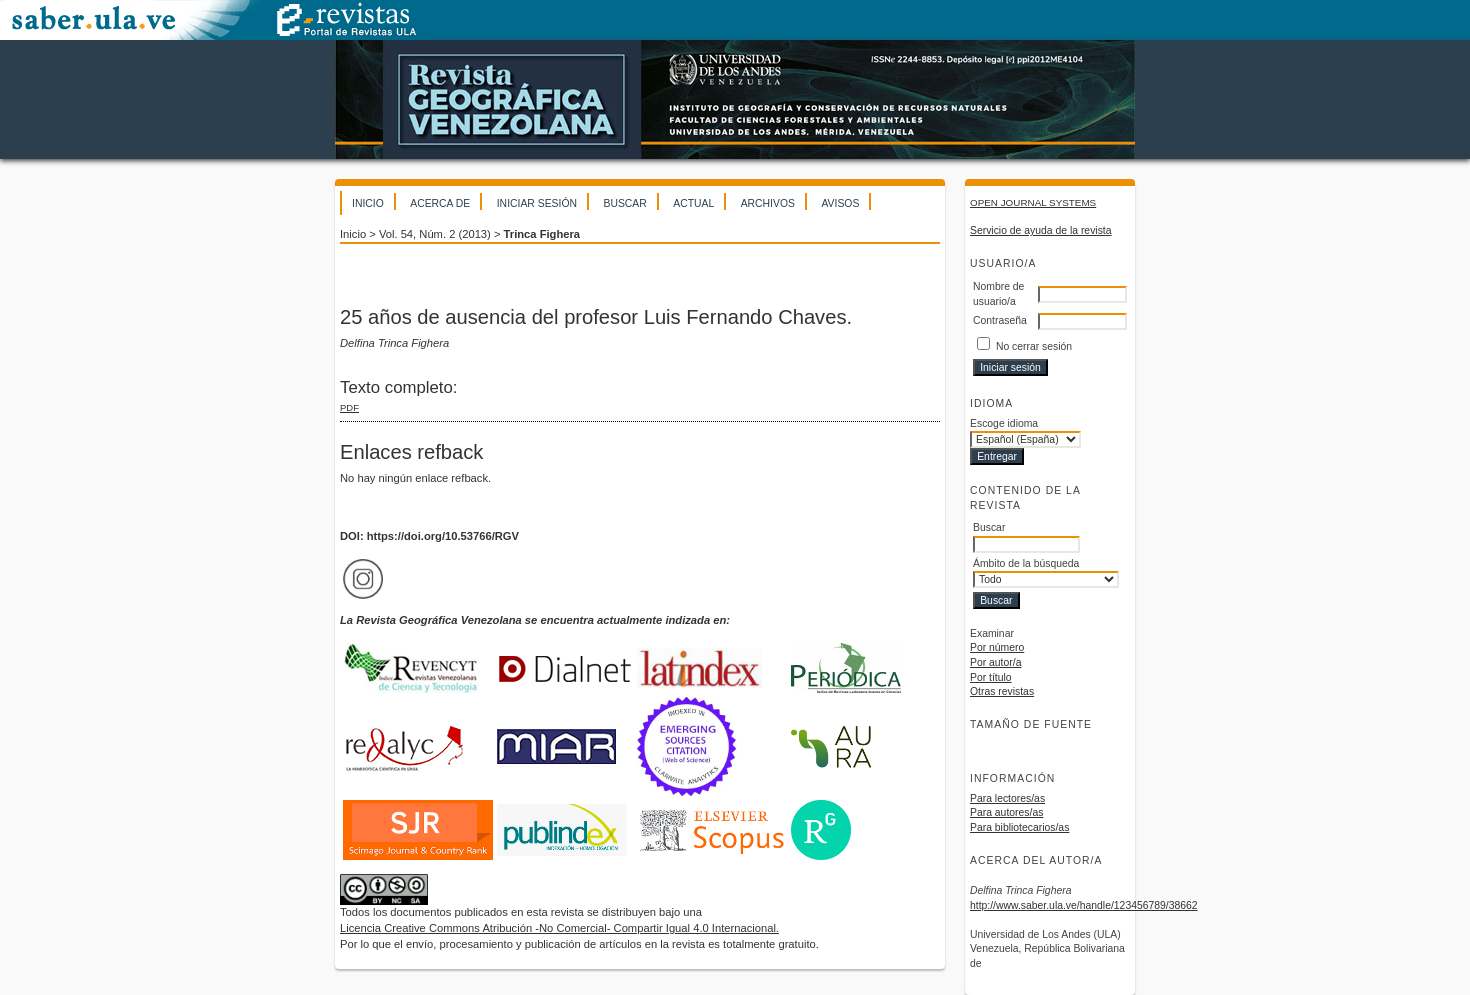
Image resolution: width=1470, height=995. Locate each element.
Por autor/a (995, 662)
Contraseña (1000, 320)
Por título (991, 677)
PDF (349, 407)
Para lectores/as (1007, 798)
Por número (997, 647)
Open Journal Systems (1033, 202)
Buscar (624, 203)
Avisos (840, 203)
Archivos (768, 203)
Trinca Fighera (542, 234)
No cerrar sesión (1034, 346)
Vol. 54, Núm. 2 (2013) (435, 234)
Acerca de (440, 203)
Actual (693, 203)
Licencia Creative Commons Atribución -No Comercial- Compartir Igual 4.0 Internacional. (559, 928)
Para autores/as (1006, 812)
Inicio (368, 203)
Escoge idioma (1004, 423)
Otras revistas (1002, 691)
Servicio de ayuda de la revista (1041, 230)
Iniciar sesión (537, 203)
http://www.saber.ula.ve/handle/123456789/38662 (1084, 905)
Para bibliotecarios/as (1019, 827)
